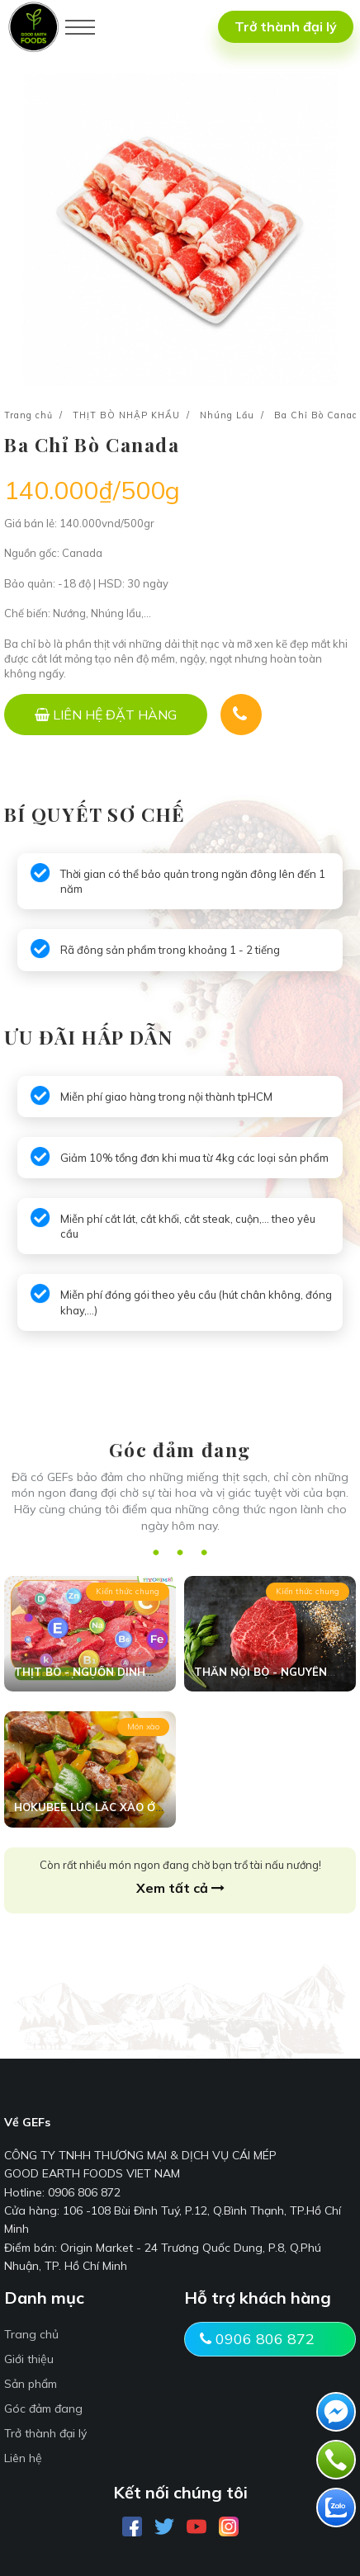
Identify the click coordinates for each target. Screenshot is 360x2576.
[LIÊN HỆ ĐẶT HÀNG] (105, 714)
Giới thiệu (29, 2359)
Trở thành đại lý (285, 26)
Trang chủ (28, 415)
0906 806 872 (257, 2338)
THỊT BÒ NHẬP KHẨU (126, 415)
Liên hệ (23, 2458)
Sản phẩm (30, 2383)
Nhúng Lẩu (227, 415)
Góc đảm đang (43, 2408)
